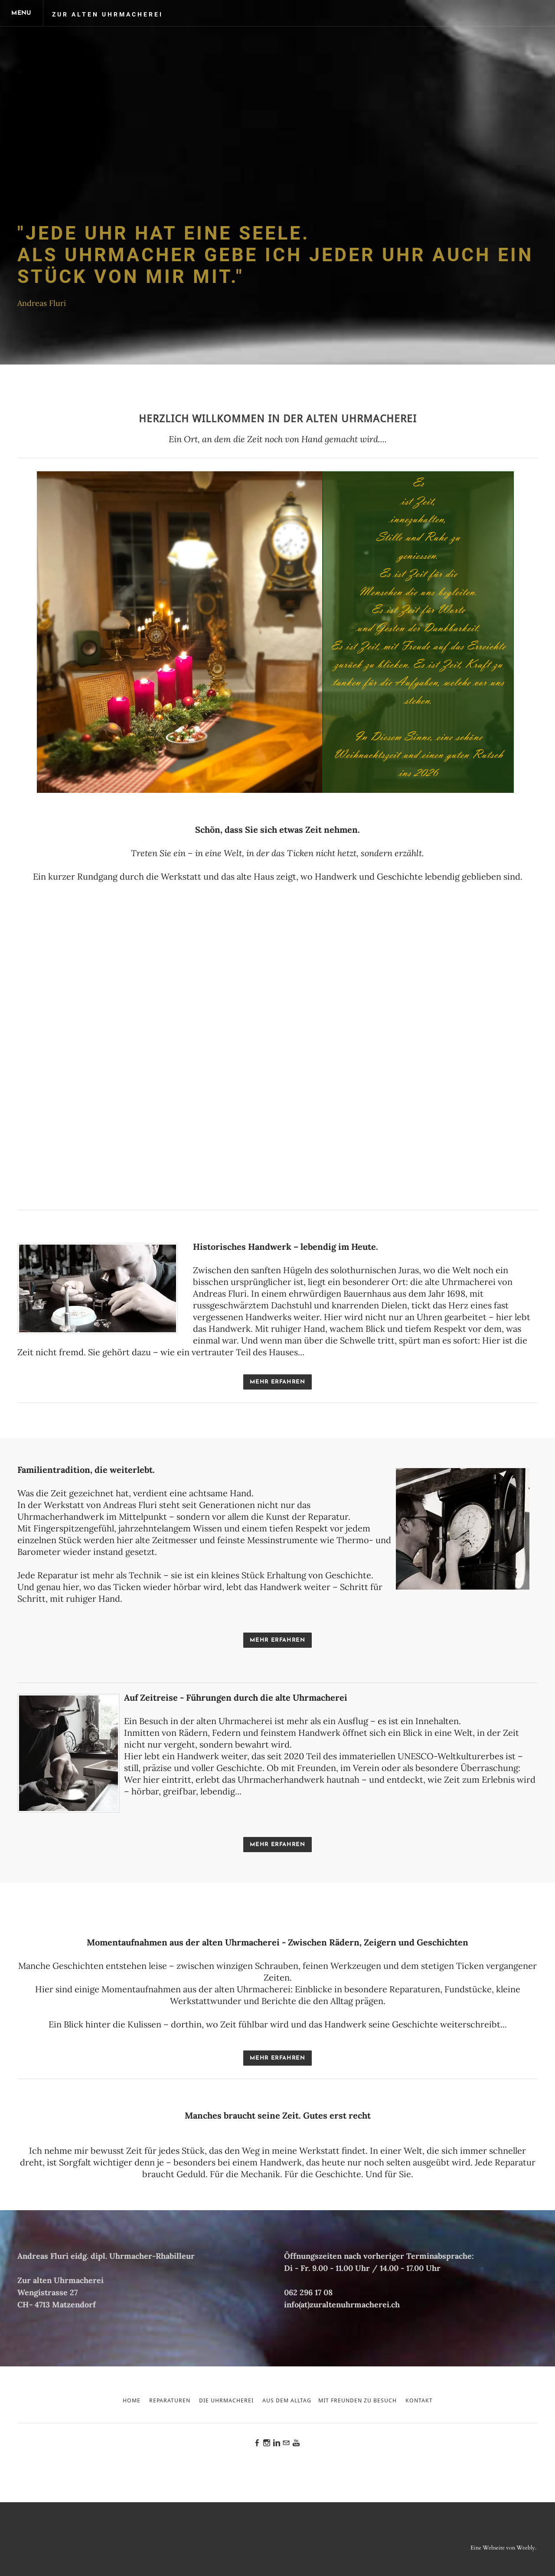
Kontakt (419, 2401)
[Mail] (286, 2443)
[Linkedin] (276, 2443)
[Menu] (21, 13)
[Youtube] (296, 2443)
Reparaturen (169, 2401)
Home (131, 2401)
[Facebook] (257, 2443)
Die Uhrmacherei (226, 2401)
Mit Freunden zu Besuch (357, 2401)
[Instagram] (266, 2443)
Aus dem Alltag (286, 2401)
